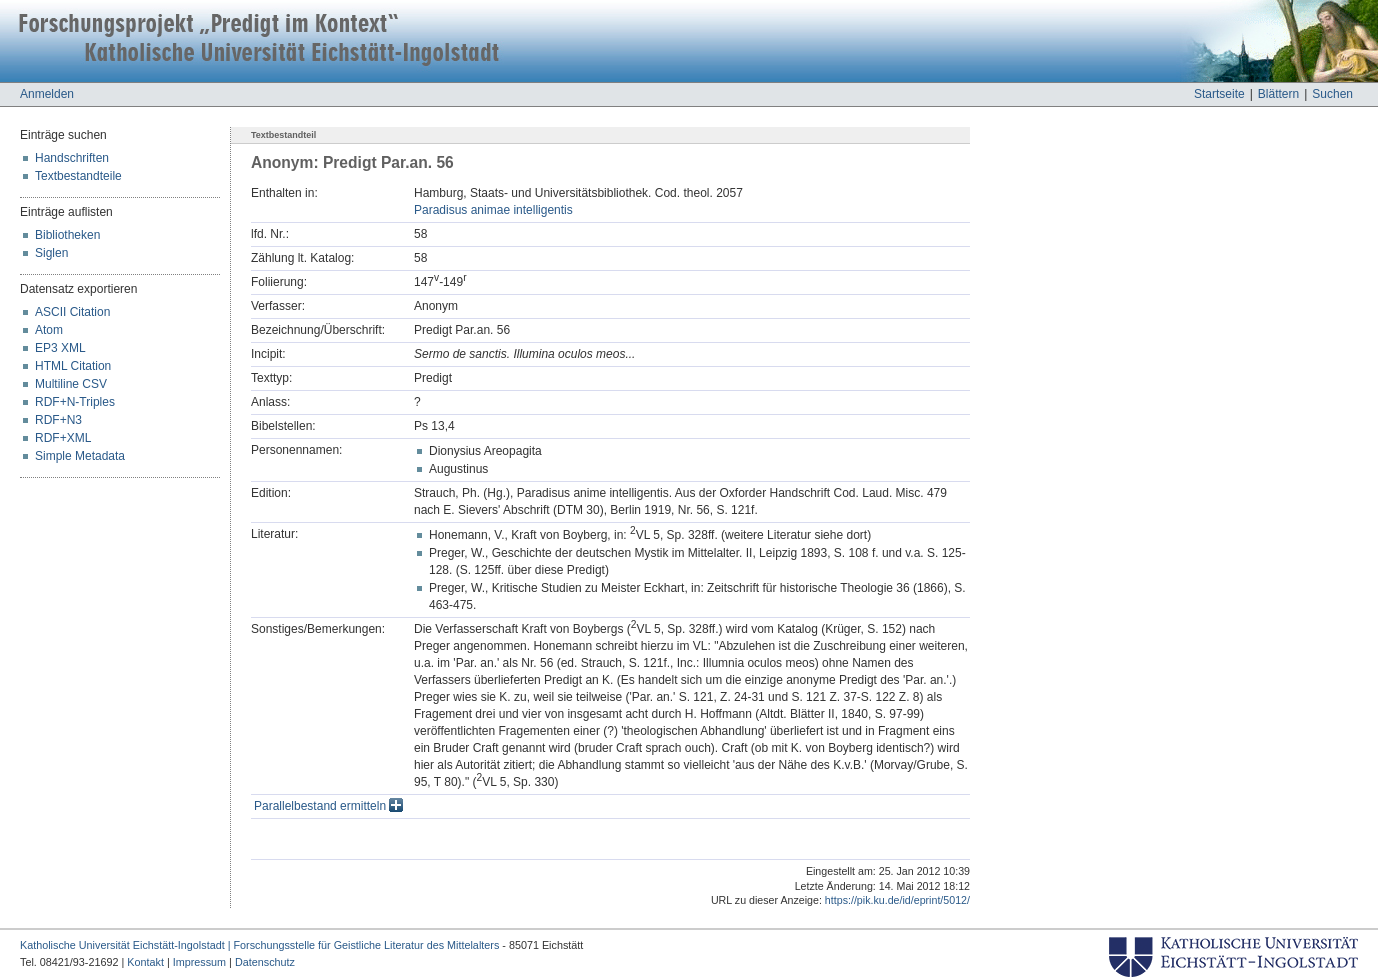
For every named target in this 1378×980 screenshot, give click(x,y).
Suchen (1332, 94)
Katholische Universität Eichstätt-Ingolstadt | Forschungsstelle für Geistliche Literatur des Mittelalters (259, 945)
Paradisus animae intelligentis (493, 210)
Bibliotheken (67, 235)
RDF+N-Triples (75, 402)
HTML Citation (73, 366)
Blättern (1278, 94)
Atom (49, 330)
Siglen (51, 253)
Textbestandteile (78, 176)
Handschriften (72, 158)
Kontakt (145, 962)
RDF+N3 (58, 420)
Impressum (199, 962)
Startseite (1219, 94)
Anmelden (47, 94)
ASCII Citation (72, 312)
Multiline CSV (71, 384)
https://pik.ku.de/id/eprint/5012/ (897, 900)
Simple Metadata (80, 456)
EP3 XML (60, 348)
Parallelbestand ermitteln (328, 806)
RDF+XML (63, 438)
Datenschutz (265, 962)
